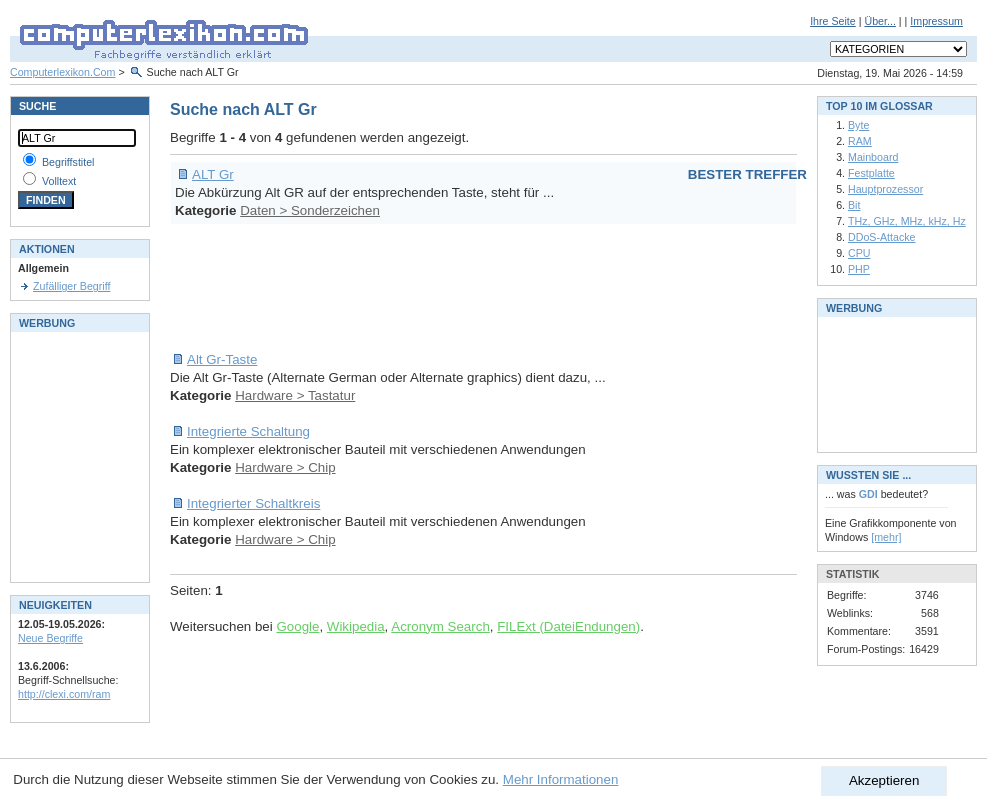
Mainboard (873, 157)
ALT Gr (213, 174)
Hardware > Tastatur (295, 395)
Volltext (59, 181)
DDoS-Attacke (882, 237)
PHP (859, 269)
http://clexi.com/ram (64, 694)
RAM (860, 141)
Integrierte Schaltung (248, 431)
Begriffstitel (68, 162)
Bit (854, 205)
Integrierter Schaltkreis (253, 503)
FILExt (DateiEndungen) (568, 626)
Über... (879, 21)
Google (297, 626)
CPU (859, 253)
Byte (858, 125)
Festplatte (871, 173)
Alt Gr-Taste (222, 359)
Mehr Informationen (561, 779)
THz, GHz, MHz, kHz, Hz (907, 221)
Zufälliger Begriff (71, 286)
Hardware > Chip (285, 467)
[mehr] (886, 537)
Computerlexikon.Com (62, 72)
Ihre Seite (833, 21)
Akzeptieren (884, 780)
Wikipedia (356, 626)
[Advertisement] (534, 288)
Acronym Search (440, 626)
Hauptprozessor (885, 189)
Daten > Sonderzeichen (310, 210)
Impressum (936, 21)
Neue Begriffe (50, 638)
